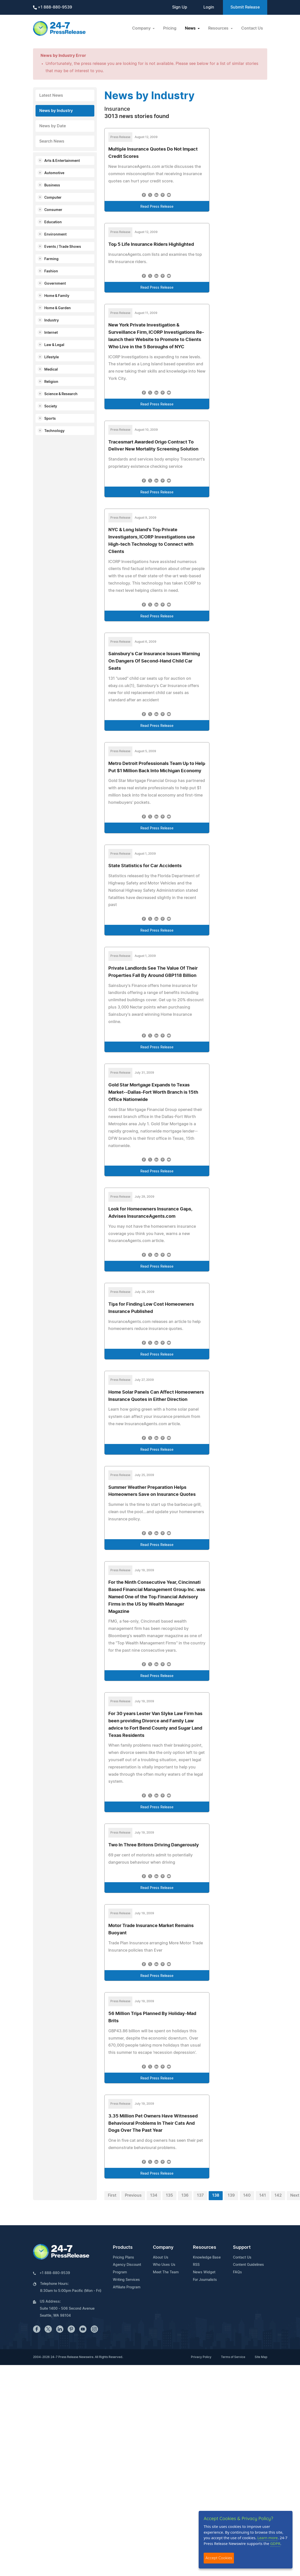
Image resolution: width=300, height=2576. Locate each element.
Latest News (51, 95)
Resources (204, 2247)
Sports (50, 418)
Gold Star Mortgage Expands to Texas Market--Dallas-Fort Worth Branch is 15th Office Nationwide (153, 1092)
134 (153, 2195)
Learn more (267, 2537)
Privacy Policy (201, 2357)
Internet (51, 332)
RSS (196, 2265)
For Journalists (205, 2280)
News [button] (191, 28)
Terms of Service (233, 2357)
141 (262, 2195)
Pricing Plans (123, 2257)
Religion (51, 382)
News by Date (52, 126)
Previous (133, 2195)
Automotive (54, 173)
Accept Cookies (218, 2557)
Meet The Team (166, 2272)
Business (52, 185)
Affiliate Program (126, 2287)
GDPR (275, 2543)
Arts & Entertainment (62, 161)
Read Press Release (156, 206)
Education (53, 222)
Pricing (169, 28)
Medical (51, 369)
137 (200, 2195)
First (112, 2195)
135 (169, 2195)
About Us (160, 2257)
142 (278, 2195)
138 (215, 2195)
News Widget (204, 2272)
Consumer (53, 210)
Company (163, 2247)
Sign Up (179, 7)
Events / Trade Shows (62, 247)
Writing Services (126, 2280)
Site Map (261, 2357)
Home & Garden (57, 308)
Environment (55, 234)
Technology (54, 431)
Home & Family (56, 296)
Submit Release (245, 7)
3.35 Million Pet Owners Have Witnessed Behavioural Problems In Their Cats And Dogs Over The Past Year (153, 2123)
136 (184, 2195)
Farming (51, 259)
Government (55, 283)
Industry (51, 320)
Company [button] (142, 28)
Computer (53, 197)
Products (123, 2247)
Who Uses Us (164, 2265)
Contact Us (252, 28)
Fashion (51, 271)
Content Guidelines (248, 2265)
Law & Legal (54, 345)
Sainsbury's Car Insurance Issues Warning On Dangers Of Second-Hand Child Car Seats (154, 661)
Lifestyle (51, 357)
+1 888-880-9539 (52, 7)
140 (247, 2195)
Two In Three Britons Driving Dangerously (153, 1845)
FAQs (237, 2272)
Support (242, 2247)
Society (50, 406)
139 (231, 2195)
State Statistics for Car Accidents (145, 866)
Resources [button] (218, 28)
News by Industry (56, 111)
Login (208, 7)
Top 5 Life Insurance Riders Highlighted (151, 244)
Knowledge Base (207, 2257)
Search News (51, 141)
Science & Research (61, 394)
